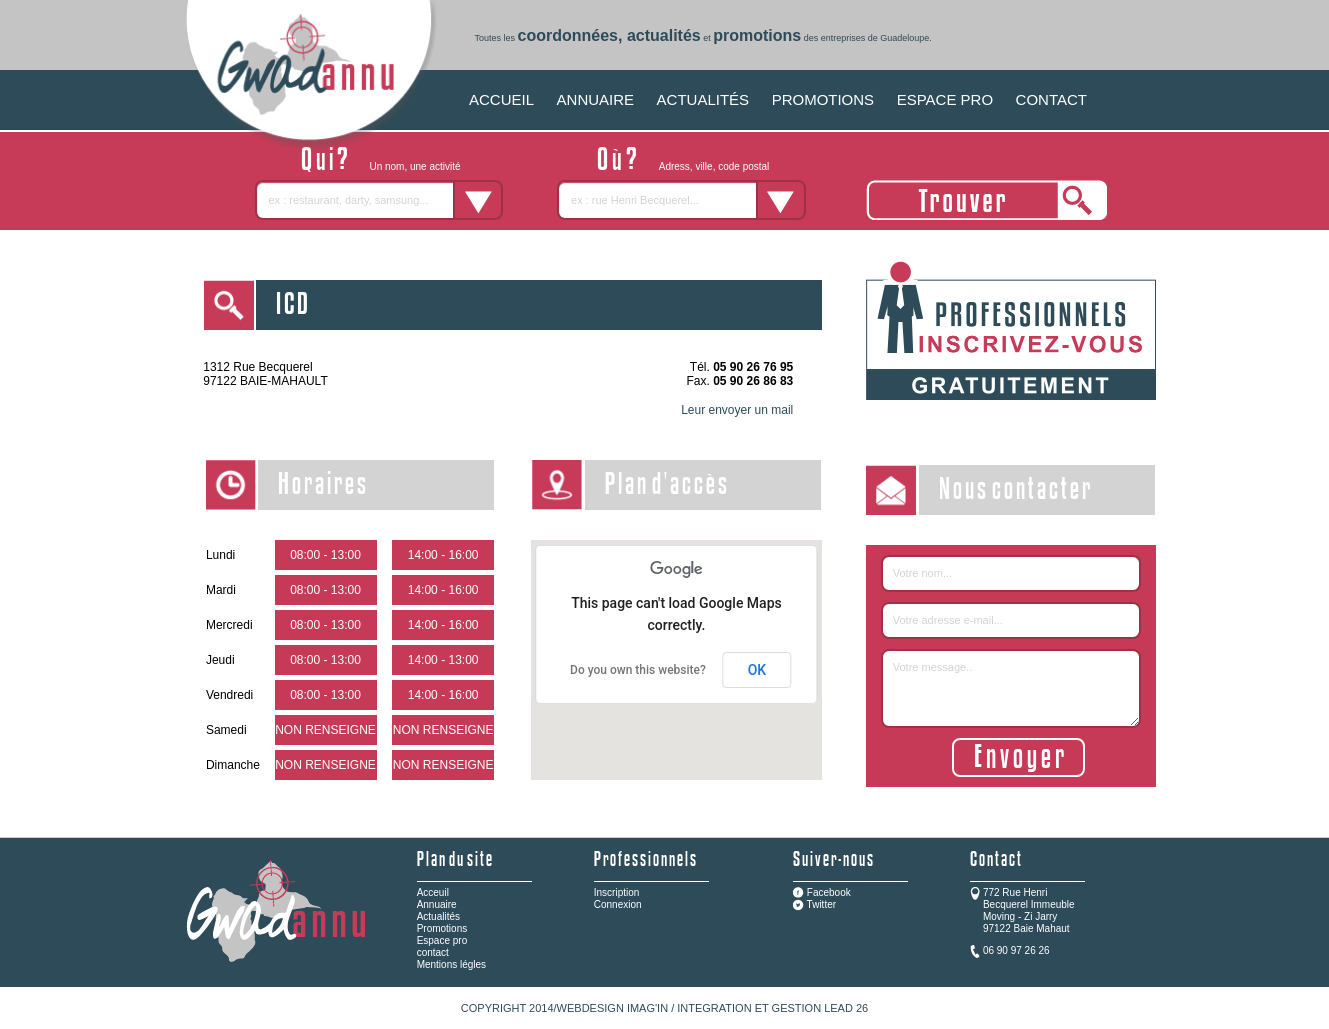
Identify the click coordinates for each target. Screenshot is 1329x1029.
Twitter (821, 904)
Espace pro (442, 940)
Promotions (442, 928)
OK (757, 670)
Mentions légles (451, 964)
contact (433, 952)
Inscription (617, 892)
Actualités (438, 916)
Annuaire (437, 904)
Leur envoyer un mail (737, 410)
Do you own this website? (638, 670)
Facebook (829, 892)
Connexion (618, 904)
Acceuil (433, 892)
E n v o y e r (1019, 757)
